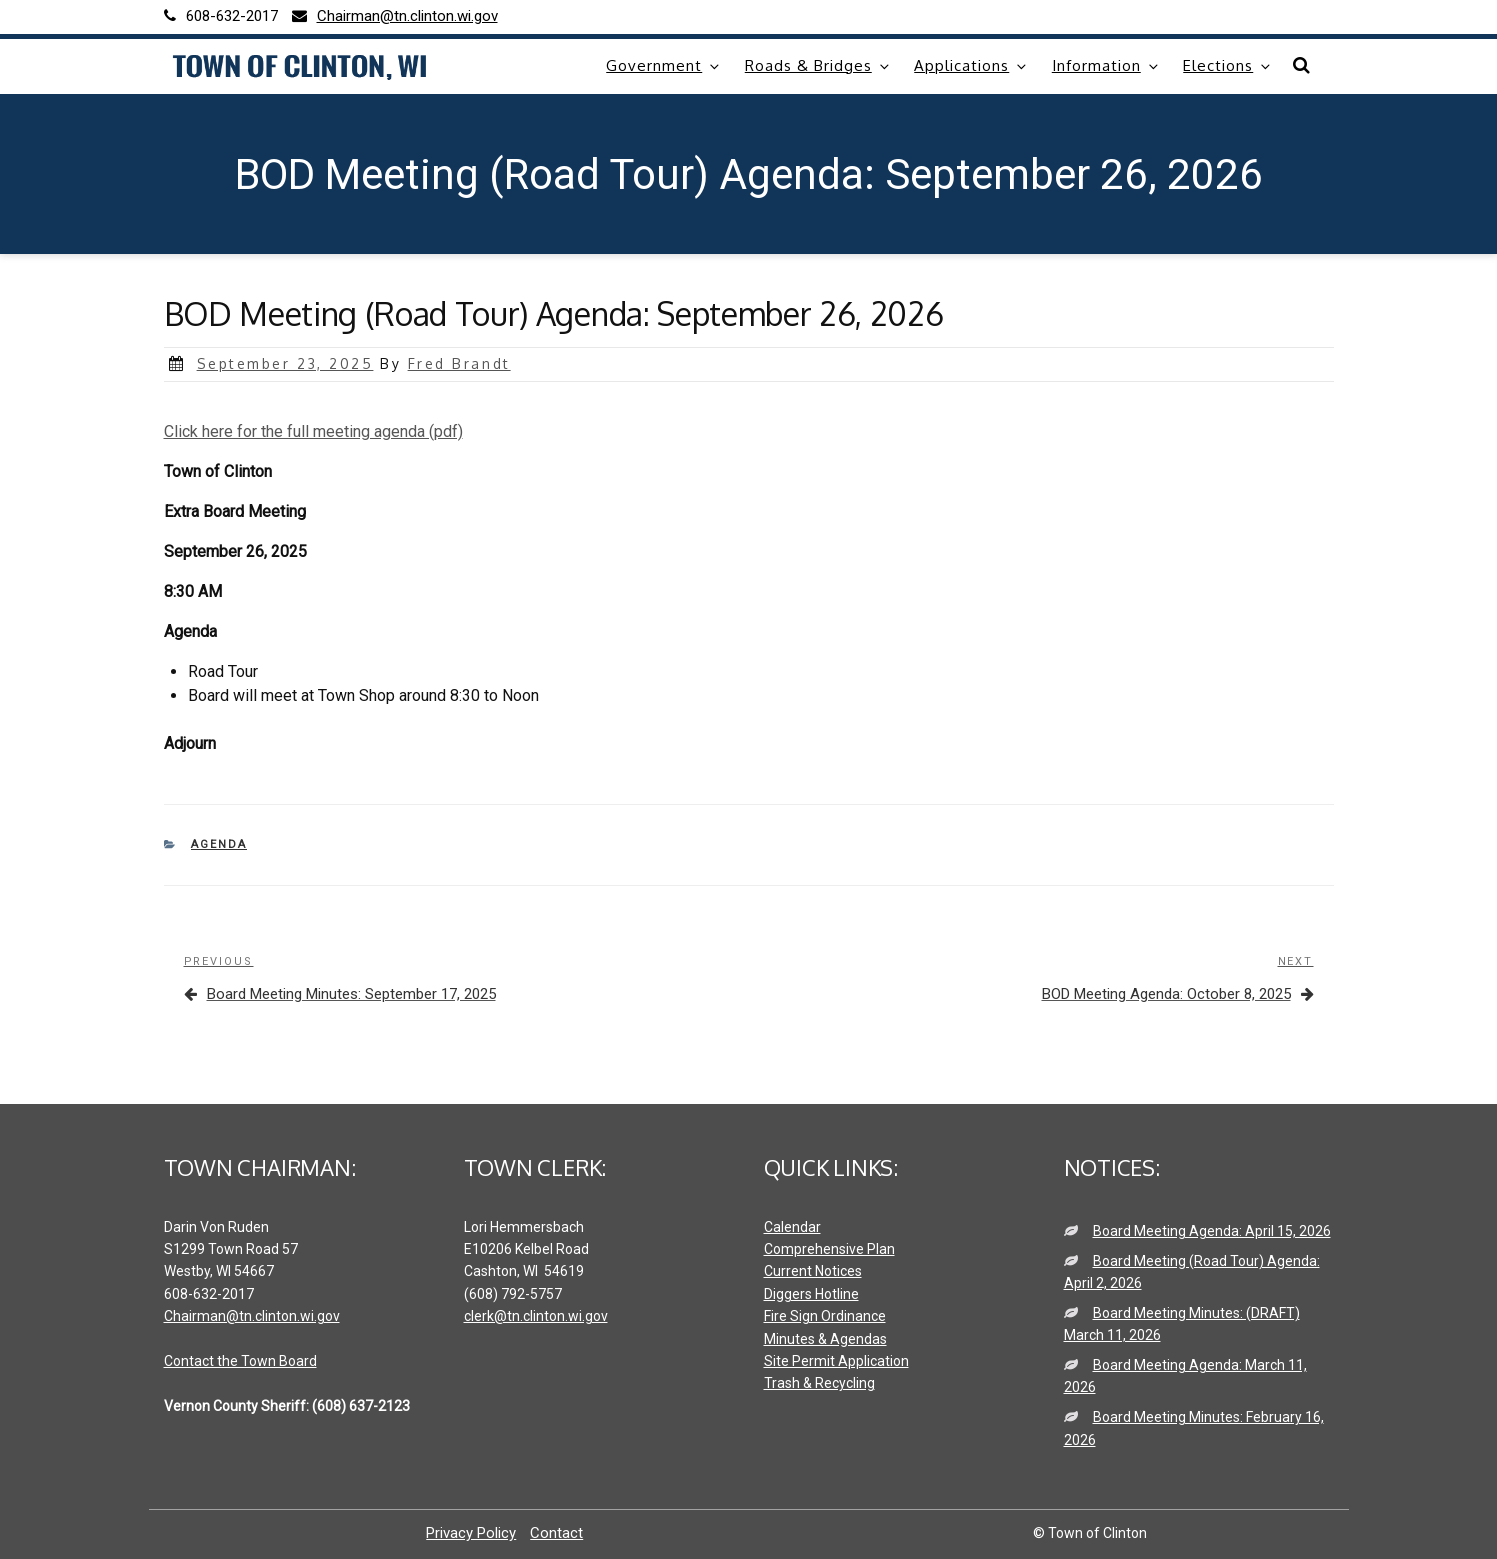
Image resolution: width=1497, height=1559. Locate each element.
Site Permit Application (836, 1361)
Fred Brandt (459, 363)
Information (1106, 65)
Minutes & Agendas (825, 1339)
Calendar (792, 1227)
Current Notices (813, 1271)
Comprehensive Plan (829, 1249)
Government (664, 65)
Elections (1228, 65)
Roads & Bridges (818, 65)
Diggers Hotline (811, 1294)
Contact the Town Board (240, 1361)
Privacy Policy (471, 1533)
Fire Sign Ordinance (825, 1316)
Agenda (219, 844)
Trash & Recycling (819, 1383)
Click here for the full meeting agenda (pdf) (313, 431)
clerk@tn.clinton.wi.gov (536, 1316)
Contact (556, 1533)
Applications (971, 65)
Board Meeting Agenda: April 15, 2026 (1212, 1231)
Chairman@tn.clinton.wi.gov (252, 1316)
